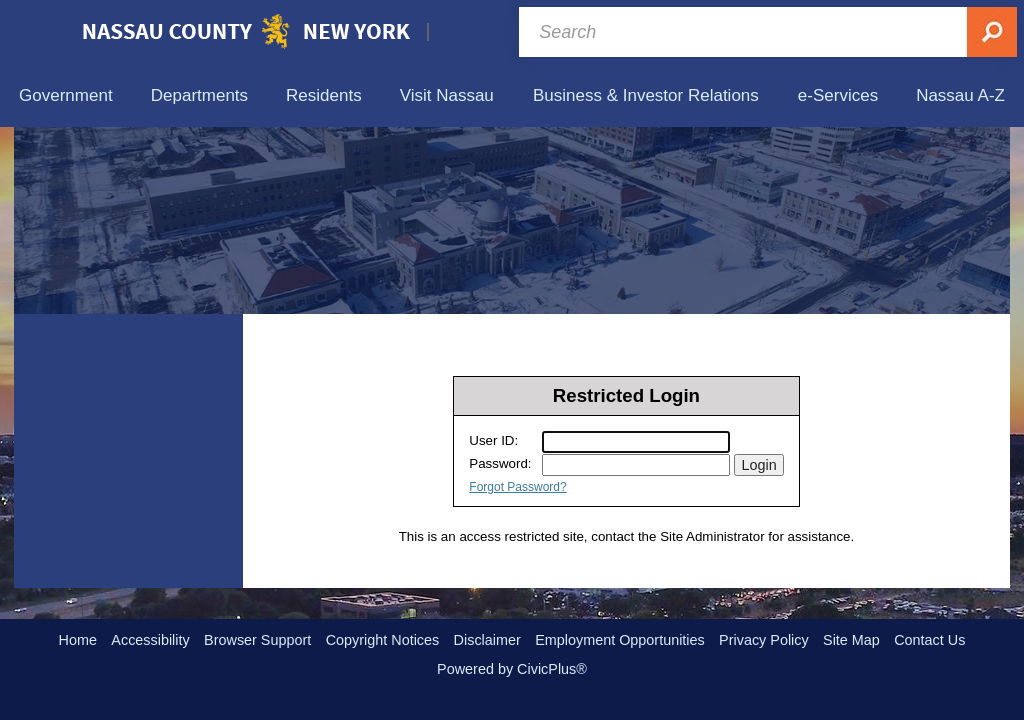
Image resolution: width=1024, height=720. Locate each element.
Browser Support (257, 640)
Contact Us (929, 640)
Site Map (851, 640)
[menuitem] (66, 95)
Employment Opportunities (620, 640)
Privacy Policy (764, 640)
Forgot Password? (517, 487)
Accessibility (150, 640)
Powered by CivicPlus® (512, 669)
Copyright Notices (383, 640)
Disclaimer (487, 640)
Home (78, 640)
